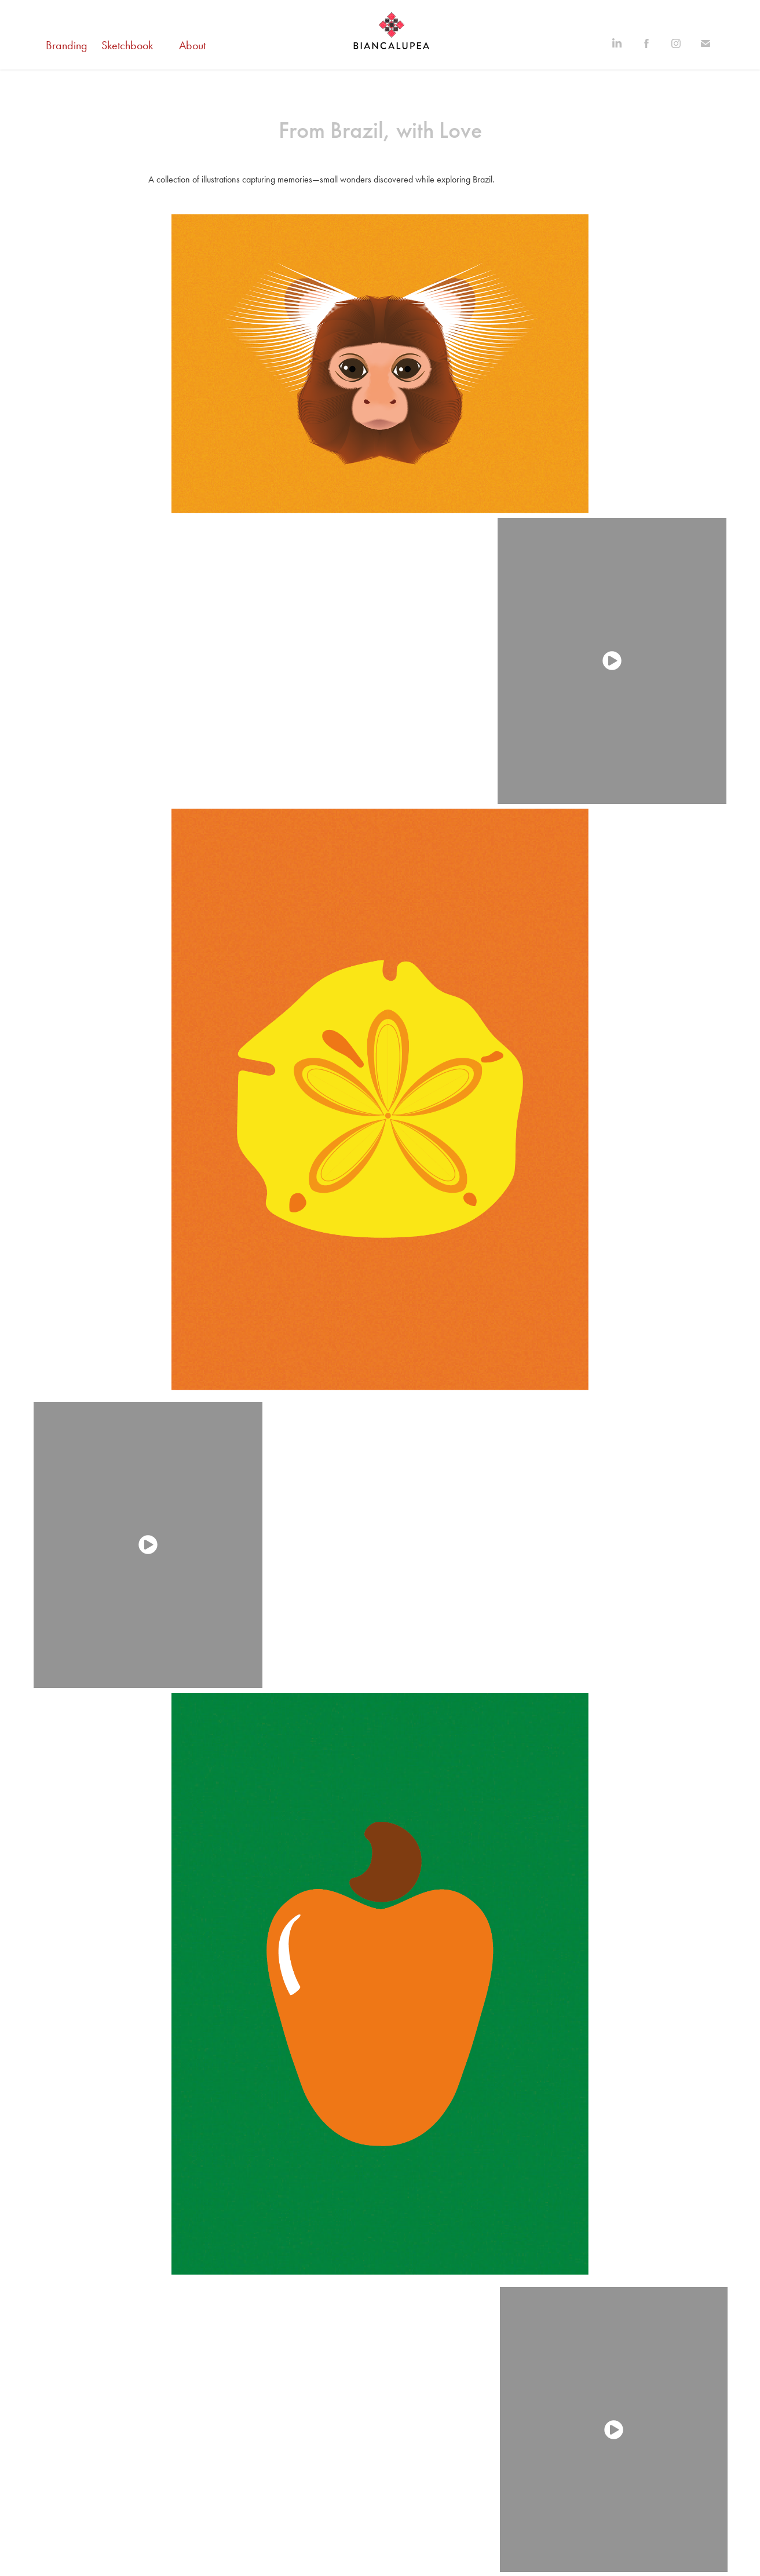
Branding (66, 45)
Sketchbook (127, 45)
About (192, 45)
